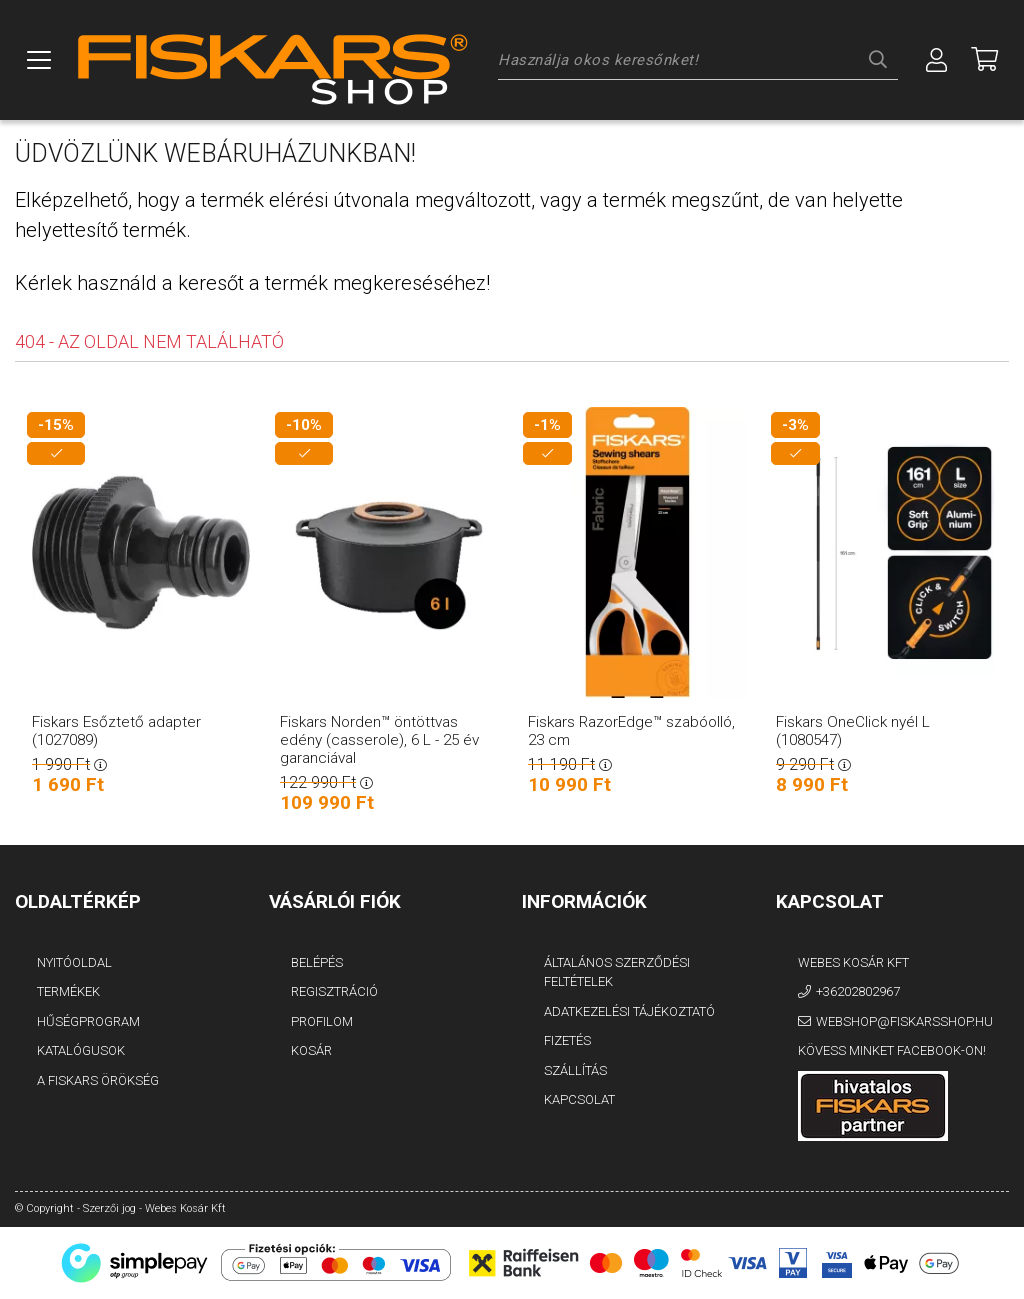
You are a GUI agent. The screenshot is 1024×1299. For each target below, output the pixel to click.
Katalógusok (81, 1050)
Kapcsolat (579, 1099)
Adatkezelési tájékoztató (629, 1011)
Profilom (322, 1021)
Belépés (317, 962)
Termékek (68, 991)
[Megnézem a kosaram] (985, 60)
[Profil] (937, 60)
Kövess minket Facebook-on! (892, 1050)
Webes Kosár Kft (853, 962)
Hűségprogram (88, 1021)
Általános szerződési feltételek (617, 972)
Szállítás (575, 1070)
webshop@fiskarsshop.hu (904, 1021)
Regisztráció (334, 991)
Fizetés (567, 1040)
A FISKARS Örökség (98, 1080)
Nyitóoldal (74, 962)
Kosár (311, 1050)
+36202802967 (858, 991)
